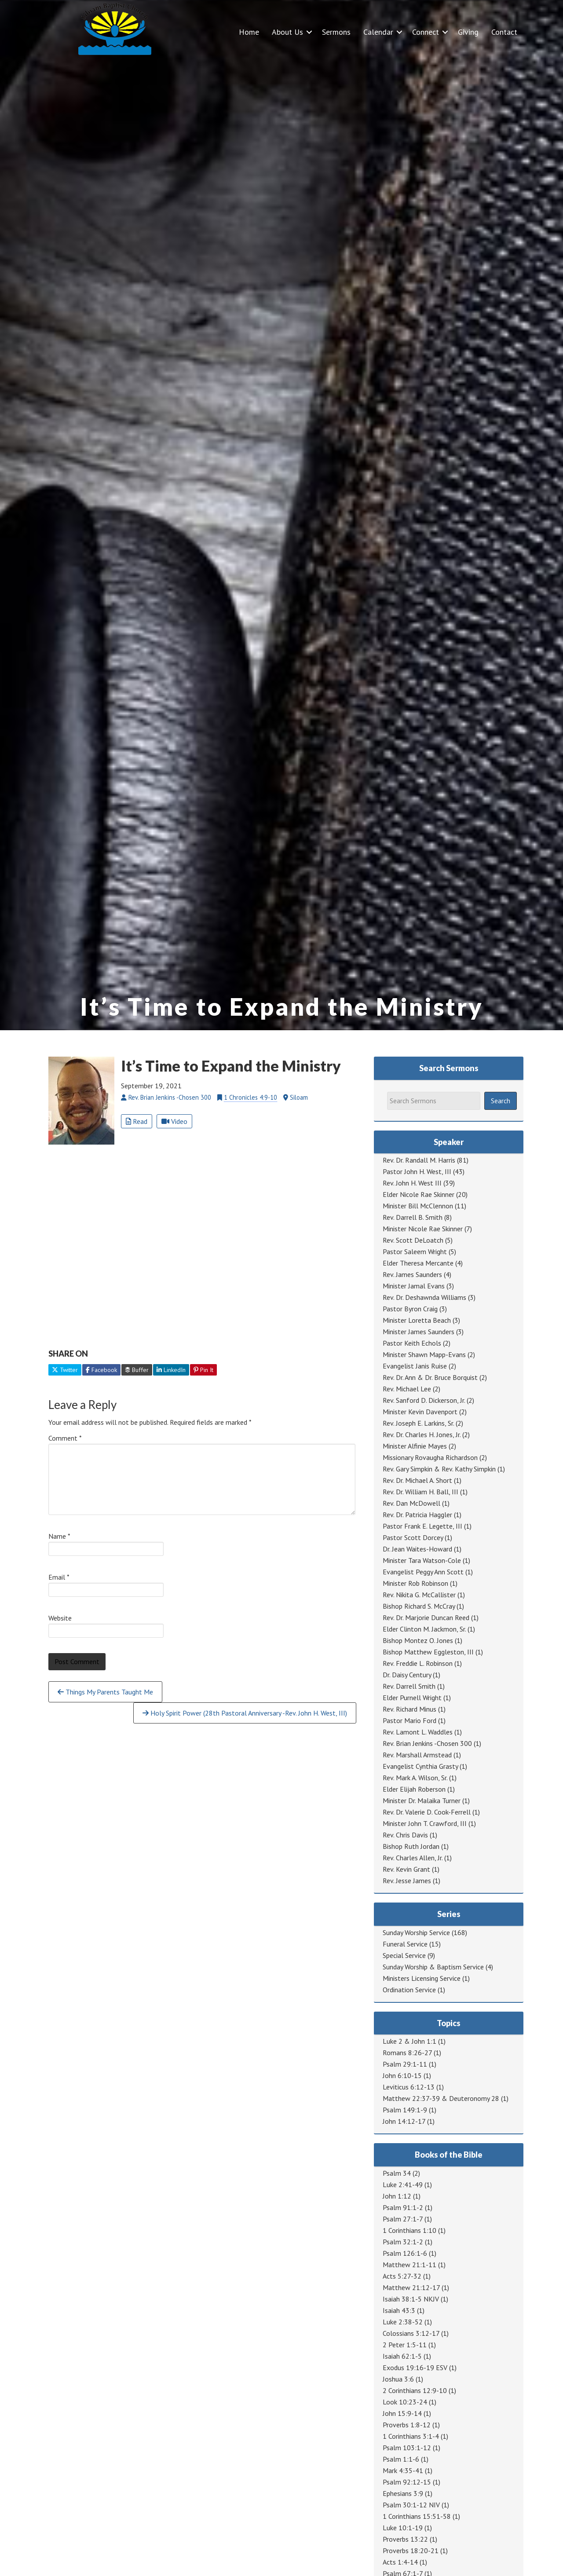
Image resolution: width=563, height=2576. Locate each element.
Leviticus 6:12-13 (409, 2086)
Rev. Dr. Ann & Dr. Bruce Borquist (430, 1377)
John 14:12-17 (404, 2121)
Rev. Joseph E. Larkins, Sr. (418, 1423)
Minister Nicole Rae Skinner (423, 1228)
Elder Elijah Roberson (414, 1789)
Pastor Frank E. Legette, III (422, 1526)
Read (136, 1121)
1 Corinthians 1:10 (409, 2230)
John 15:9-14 (402, 2413)
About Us (287, 32)
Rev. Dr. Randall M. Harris (419, 1160)
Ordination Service (409, 1989)
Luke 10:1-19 (403, 2527)
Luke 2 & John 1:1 (409, 2041)
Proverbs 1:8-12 (407, 2424)
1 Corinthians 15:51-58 (417, 2516)
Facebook (101, 1370)
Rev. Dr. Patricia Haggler (417, 1514)
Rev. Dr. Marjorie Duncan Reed (426, 1617)
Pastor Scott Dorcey (413, 1537)
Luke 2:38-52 (403, 2321)
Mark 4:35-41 (403, 2470)
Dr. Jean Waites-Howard (417, 1548)
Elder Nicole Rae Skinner (418, 1194)
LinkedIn (171, 1370)
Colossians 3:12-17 (411, 2333)
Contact (504, 32)
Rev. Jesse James (407, 1880)
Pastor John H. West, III (417, 1171)
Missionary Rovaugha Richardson (430, 1457)
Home (249, 32)
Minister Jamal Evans (414, 1285)
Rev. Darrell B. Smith (412, 1217)
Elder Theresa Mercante (418, 1263)
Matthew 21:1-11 (409, 2264)
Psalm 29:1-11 (405, 2064)
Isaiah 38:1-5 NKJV (411, 2298)
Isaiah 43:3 (399, 2310)
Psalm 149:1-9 (405, 2109)
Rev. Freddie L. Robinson (418, 1663)
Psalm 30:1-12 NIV (411, 2504)
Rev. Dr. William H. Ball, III (420, 1491)
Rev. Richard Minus (409, 1709)
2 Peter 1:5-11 (405, 2344)
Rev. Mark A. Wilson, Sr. (415, 1777)
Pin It (203, 1370)
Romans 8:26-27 (407, 2052)
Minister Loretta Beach (417, 1320)
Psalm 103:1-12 (407, 2447)
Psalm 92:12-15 (407, 2481)
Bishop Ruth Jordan (411, 1846)
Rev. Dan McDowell (411, 1503)
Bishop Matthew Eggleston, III (428, 1651)
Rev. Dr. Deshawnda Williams (424, 1297)
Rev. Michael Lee (407, 1388)
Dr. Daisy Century (407, 1674)
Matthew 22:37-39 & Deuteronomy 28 (441, 2098)
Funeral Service (405, 1943)
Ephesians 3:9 (403, 2493)
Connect (425, 32)
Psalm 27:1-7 (403, 2218)
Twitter (65, 1370)
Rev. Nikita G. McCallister (419, 1594)
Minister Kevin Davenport (420, 1411)
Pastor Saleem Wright (415, 1251)
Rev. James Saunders (412, 1274)
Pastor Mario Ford (409, 1720)
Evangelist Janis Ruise (415, 1365)
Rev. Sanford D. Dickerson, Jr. (424, 1400)
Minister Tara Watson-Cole (422, 1560)
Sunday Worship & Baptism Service (433, 1966)
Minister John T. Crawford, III (425, 1823)
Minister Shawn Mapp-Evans (424, 1354)
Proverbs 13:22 (405, 2539)
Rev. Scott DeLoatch (413, 1240)
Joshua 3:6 (398, 2379)
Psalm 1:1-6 (401, 2459)
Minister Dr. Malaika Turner (422, 1800)
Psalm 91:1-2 (403, 2207)
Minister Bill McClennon (418, 1205)
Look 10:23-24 (405, 2401)
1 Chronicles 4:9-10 (250, 1097)
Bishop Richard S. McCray (419, 1606)
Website (60, 1618)
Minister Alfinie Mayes (415, 1446)
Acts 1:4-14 (400, 2562)
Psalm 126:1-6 (405, 2253)
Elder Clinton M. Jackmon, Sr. (424, 1629)
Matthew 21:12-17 (411, 2287)
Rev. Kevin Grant (406, 1869)
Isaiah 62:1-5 (402, 2356)
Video (174, 1121)
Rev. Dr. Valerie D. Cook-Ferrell (427, 1812)
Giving (468, 32)
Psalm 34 (397, 2173)
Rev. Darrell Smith (409, 1686)
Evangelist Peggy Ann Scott (423, 1571)
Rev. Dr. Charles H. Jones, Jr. (422, 1434)
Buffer (137, 1370)
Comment (65, 1438)
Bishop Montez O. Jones (418, 1640)
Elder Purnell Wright (412, 1697)
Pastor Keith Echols (412, 1343)
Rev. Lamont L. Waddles (418, 1731)
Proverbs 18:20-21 (411, 2550)
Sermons (336, 32)
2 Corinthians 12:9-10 (415, 2390)
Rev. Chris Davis (405, 1834)
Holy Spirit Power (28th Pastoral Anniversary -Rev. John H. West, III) (245, 1713)
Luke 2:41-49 (403, 2184)
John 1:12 (397, 2196)
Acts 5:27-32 (402, 2276)
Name (59, 1536)
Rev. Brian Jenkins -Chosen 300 (427, 1743)
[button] (309, 31)
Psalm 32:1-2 (403, 2241)
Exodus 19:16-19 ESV (415, 2367)
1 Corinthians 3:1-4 (411, 2436)
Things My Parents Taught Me (105, 1691)
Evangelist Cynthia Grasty (420, 1766)
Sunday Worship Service (416, 1932)
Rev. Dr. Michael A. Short (417, 1480)
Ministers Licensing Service (422, 1978)
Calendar (378, 32)
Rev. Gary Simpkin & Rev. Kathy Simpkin (439, 1468)
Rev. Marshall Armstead (417, 1754)
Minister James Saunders (418, 1331)
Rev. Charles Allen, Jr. (412, 1857)
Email (58, 1577)
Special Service (404, 1955)
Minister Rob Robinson (415, 1583)
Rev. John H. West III (412, 1182)
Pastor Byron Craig (410, 1308)
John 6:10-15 (402, 2075)
